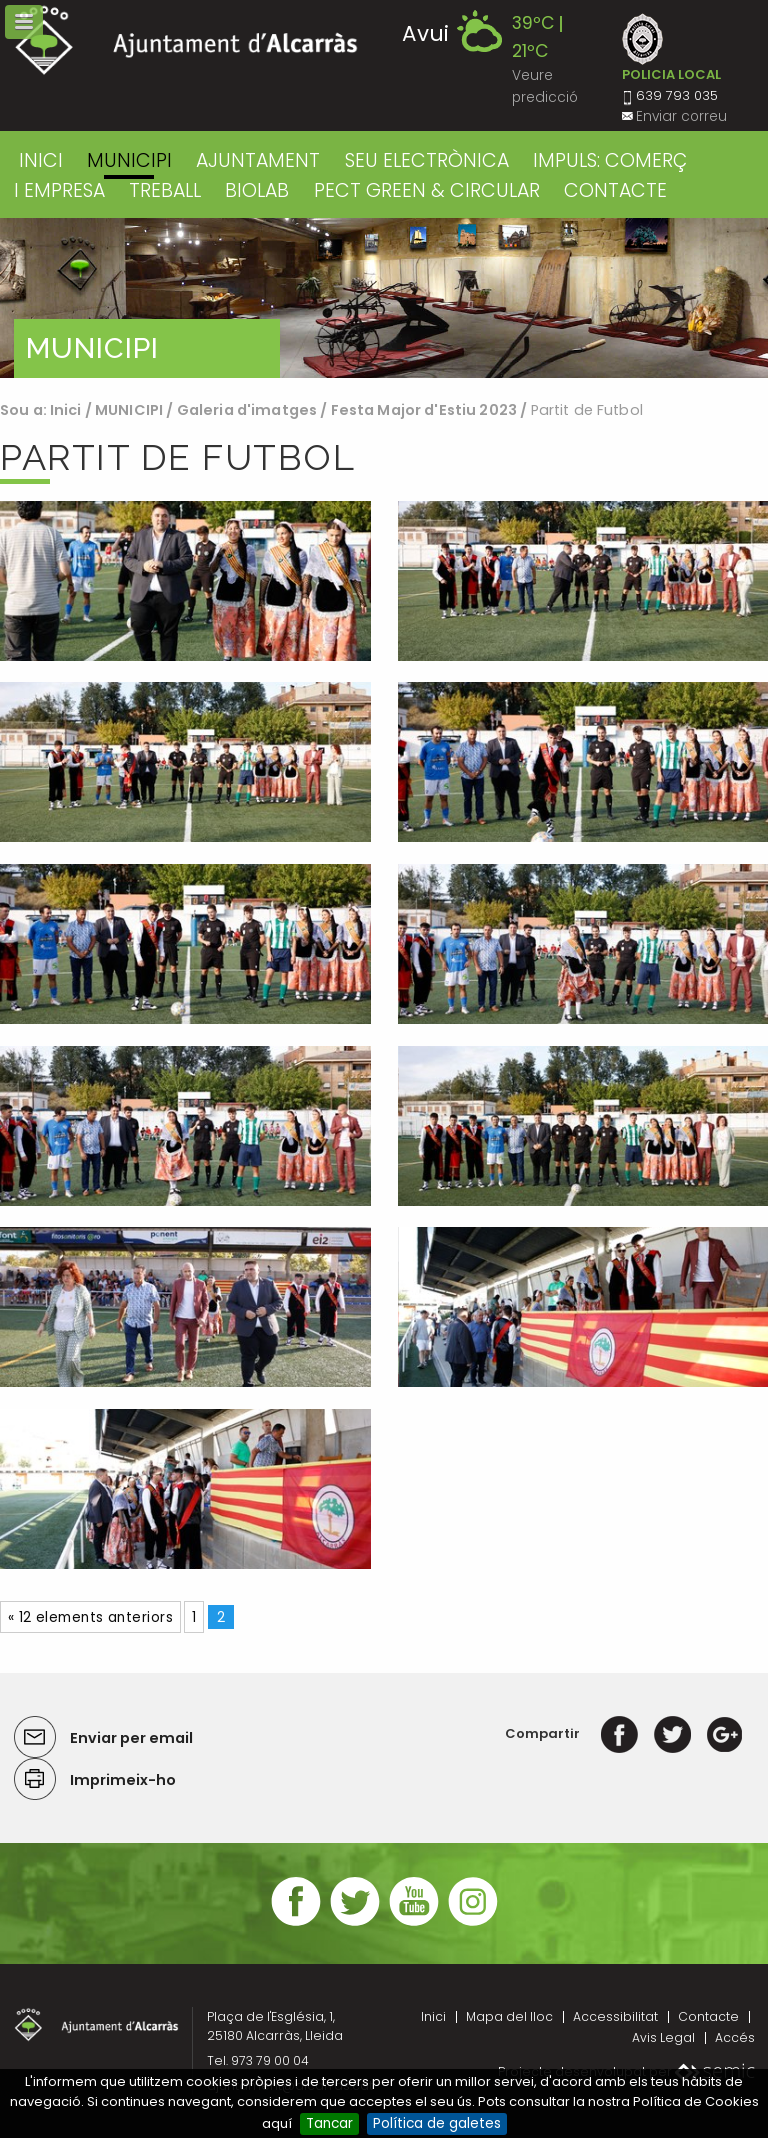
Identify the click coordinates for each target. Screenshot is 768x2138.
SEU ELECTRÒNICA (427, 160)
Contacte (708, 2016)
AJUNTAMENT (258, 160)
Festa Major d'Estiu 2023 (424, 410)
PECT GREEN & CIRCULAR (427, 190)
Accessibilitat (615, 2016)
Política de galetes (437, 2123)
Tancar (329, 2123)
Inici (41, 160)
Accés (735, 2037)
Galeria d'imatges (247, 410)
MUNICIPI (129, 160)
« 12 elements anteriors (90, 1617)
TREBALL (165, 190)
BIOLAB (257, 190)
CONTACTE (615, 190)
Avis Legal (663, 2037)
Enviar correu (681, 116)
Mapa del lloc (509, 2016)
